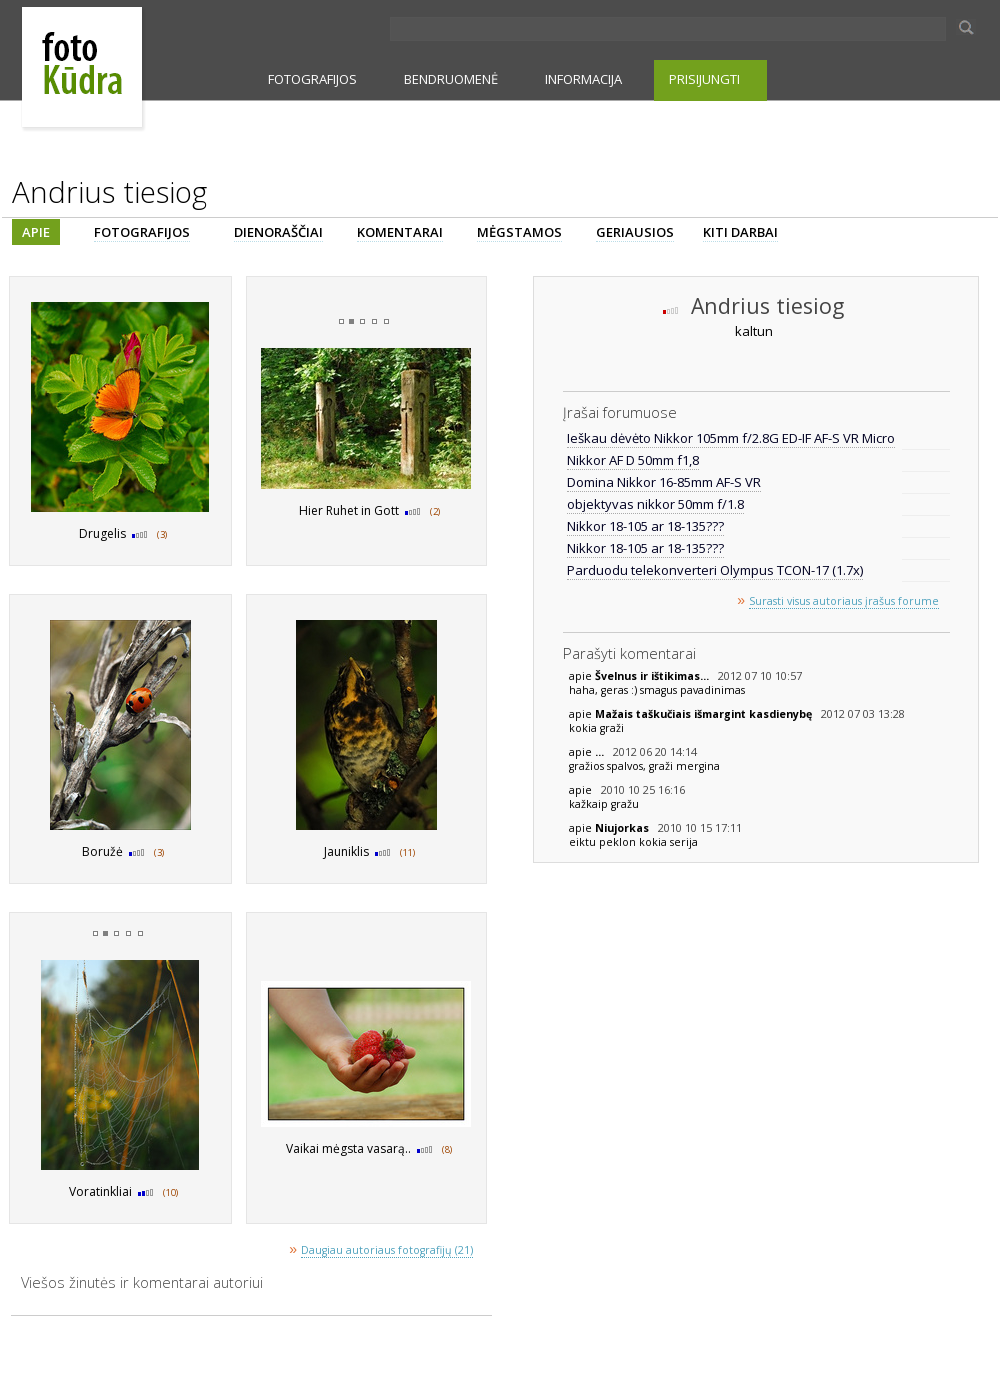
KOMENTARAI (400, 232)
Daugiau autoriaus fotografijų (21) (387, 1250)
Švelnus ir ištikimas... (653, 676)
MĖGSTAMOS (519, 232)
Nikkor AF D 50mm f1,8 (633, 460)
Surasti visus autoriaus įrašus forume (844, 601)
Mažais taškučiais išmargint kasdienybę (705, 714)
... (601, 752)
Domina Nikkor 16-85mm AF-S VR (664, 482)
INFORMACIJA (583, 79)
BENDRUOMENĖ (451, 79)
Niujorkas (623, 828)
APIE (36, 232)
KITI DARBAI (740, 232)
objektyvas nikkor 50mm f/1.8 (655, 504)
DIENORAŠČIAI (278, 232)
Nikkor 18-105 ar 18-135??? (645, 526)
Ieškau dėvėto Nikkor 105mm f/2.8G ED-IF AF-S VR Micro (731, 438)
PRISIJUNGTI (704, 79)
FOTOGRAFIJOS (312, 79)
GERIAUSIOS (635, 232)
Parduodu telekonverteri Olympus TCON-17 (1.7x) (715, 570)
